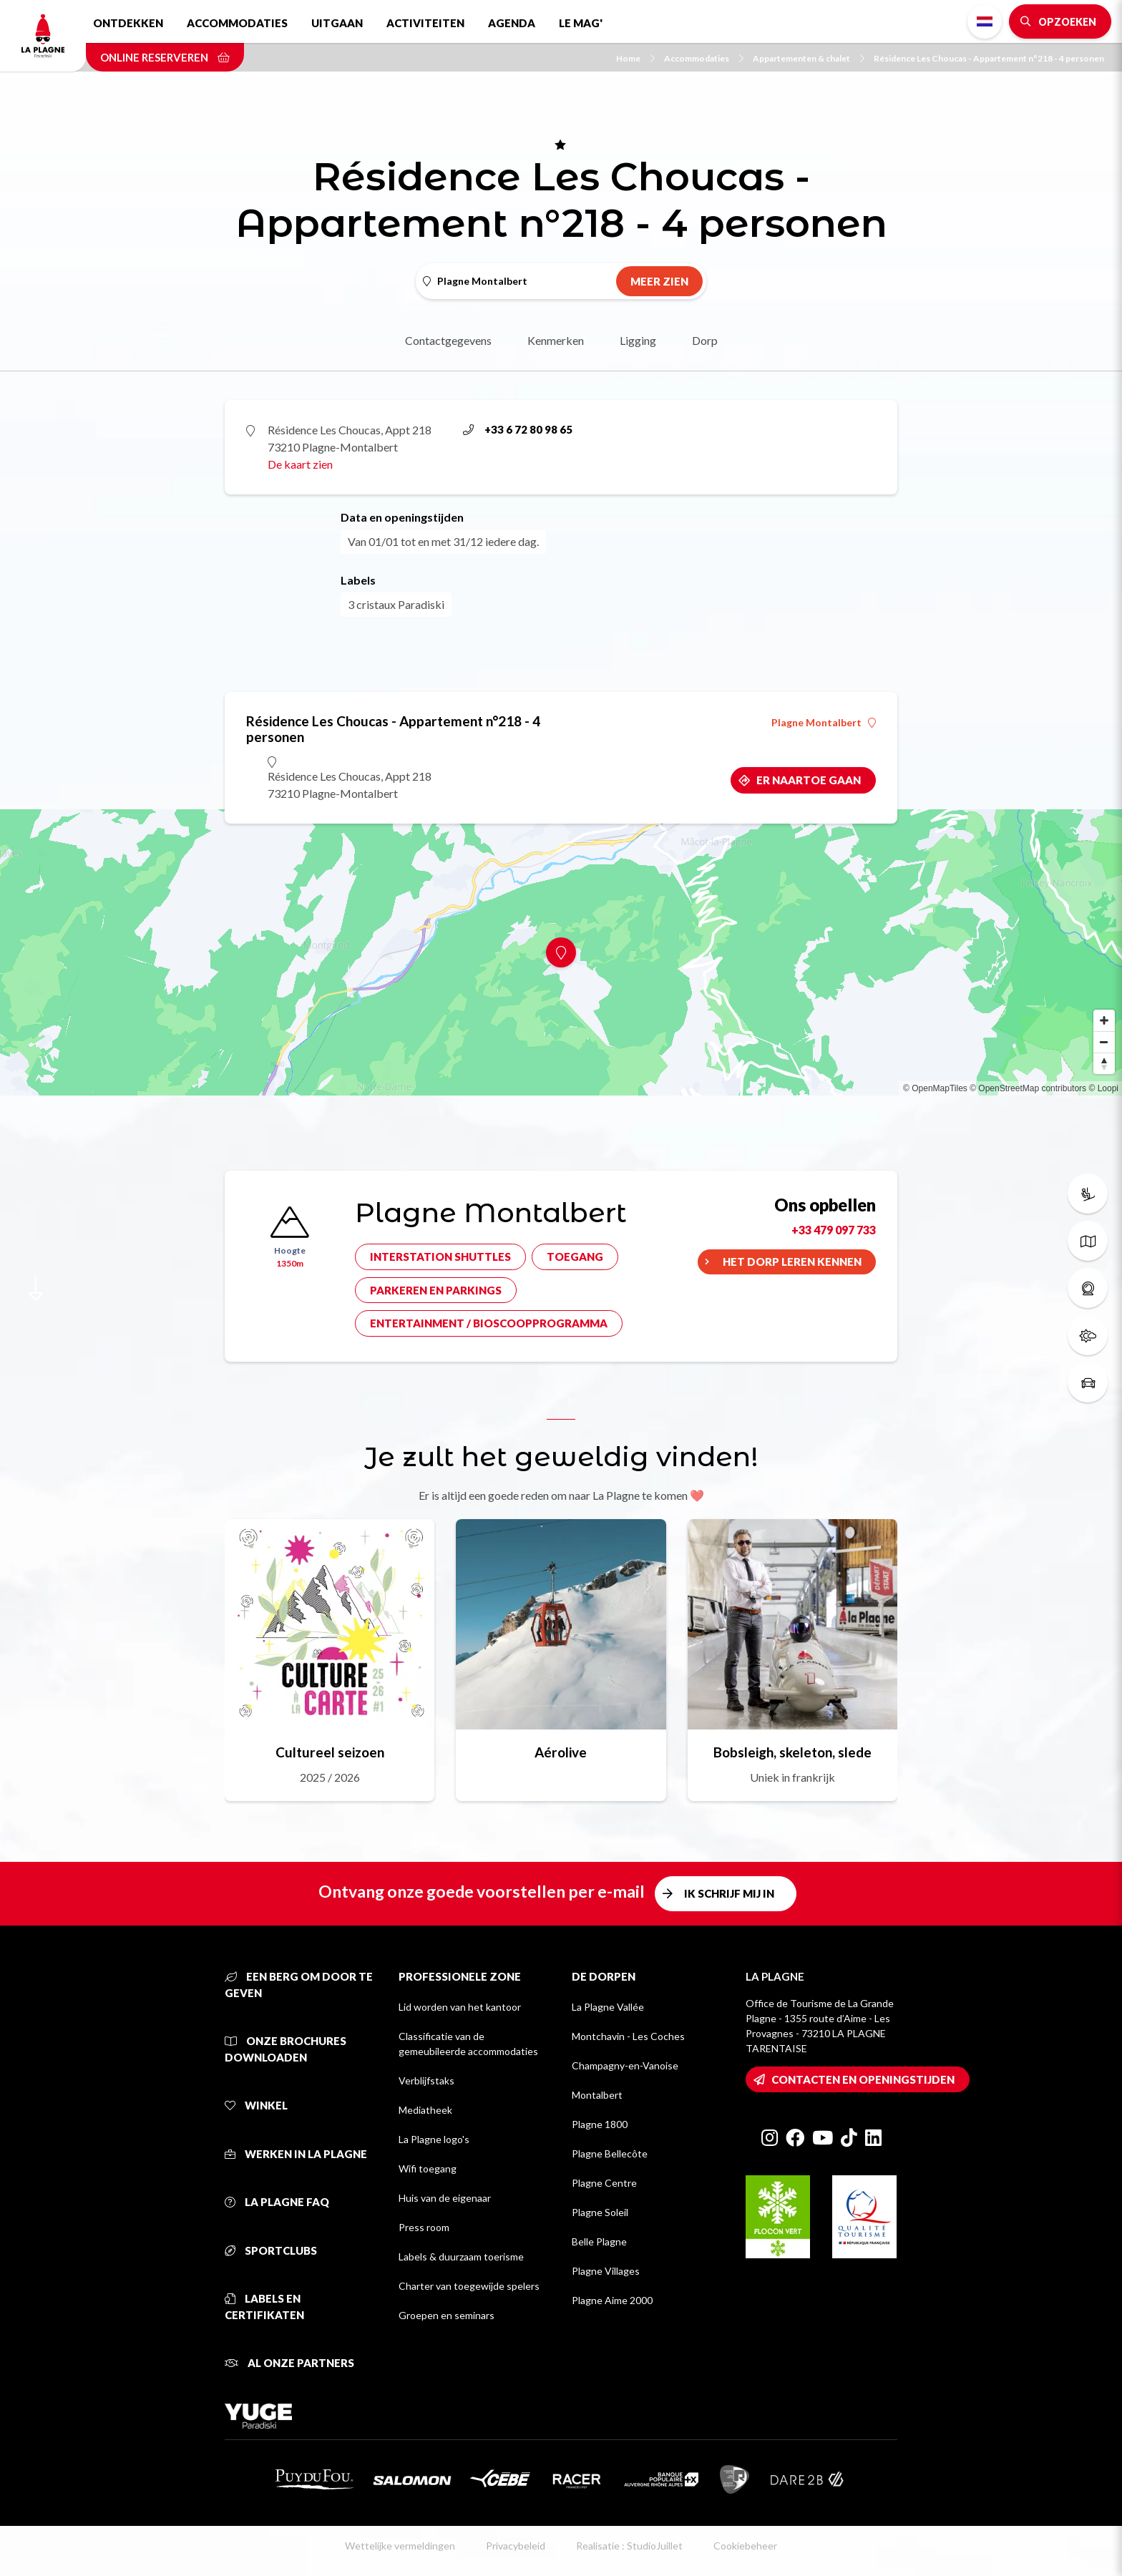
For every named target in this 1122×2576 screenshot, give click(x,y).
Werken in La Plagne (296, 2153)
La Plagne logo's (434, 2139)
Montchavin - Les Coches (628, 2036)
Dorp (705, 340)
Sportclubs (271, 2250)
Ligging (638, 340)
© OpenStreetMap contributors (1028, 1088)
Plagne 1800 (600, 2124)
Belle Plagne (599, 2241)
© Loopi (1103, 1088)
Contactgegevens (448, 340)
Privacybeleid (515, 2546)
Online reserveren (165, 57)
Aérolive (561, 1752)
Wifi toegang (428, 2168)
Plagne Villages (606, 2271)
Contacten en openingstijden (863, 2079)
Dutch (984, 21)
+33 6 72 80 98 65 (517, 429)
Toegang (575, 1256)
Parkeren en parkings (436, 1290)
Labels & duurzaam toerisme (461, 2256)
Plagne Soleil (600, 2212)
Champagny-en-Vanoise (625, 2065)
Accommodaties (237, 22)
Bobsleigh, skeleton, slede (792, 1752)
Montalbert (597, 2095)
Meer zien (659, 281)
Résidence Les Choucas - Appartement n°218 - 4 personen (989, 58)
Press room (424, 2227)
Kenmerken (555, 340)
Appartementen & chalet (808, 58)
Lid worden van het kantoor (460, 2007)
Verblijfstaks (426, 2080)
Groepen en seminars (446, 2315)
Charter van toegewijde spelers (469, 2286)
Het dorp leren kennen (792, 1261)
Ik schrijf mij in (729, 1893)
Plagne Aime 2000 (612, 2300)
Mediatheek (425, 2110)
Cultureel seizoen (329, 1752)
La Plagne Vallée (608, 2007)
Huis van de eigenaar (445, 2198)
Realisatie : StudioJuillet (629, 2546)
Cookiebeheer (745, 2546)
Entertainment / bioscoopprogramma (489, 1323)
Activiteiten (425, 22)
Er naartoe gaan (808, 780)
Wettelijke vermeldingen (400, 2546)
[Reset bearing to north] (1104, 1063)
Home (635, 58)
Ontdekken (128, 22)
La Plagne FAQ (277, 2201)
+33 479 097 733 (833, 1229)
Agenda (511, 22)
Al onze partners (289, 2362)
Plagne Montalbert (823, 722)
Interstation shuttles (440, 1256)
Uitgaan (337, 22)
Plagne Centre (604, 2183)
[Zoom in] (1104, 1020)
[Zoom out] (1104, 1042)
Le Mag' (581, 22)
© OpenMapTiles (935, 1088)
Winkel (256, 2105)
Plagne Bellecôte (610, 2153)
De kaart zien (300, 464)
